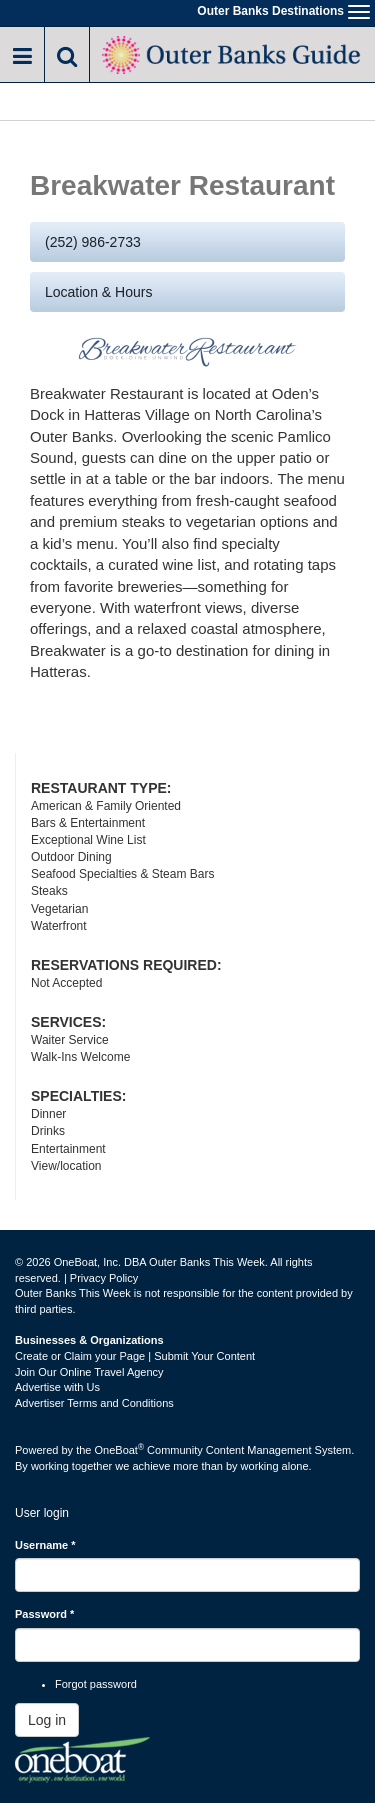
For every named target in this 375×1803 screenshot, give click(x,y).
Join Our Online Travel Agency (89, 1372)
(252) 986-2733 (93, 242)
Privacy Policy (104, 1278)
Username (45, 1545)
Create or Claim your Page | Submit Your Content (135, 1356)
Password (44, 1614)
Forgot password (96, 1684)
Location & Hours (98, 292)
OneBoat (120, 1450)
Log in (47, 1720)
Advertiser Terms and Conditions (94, 1403)
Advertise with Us (57, 1387)
